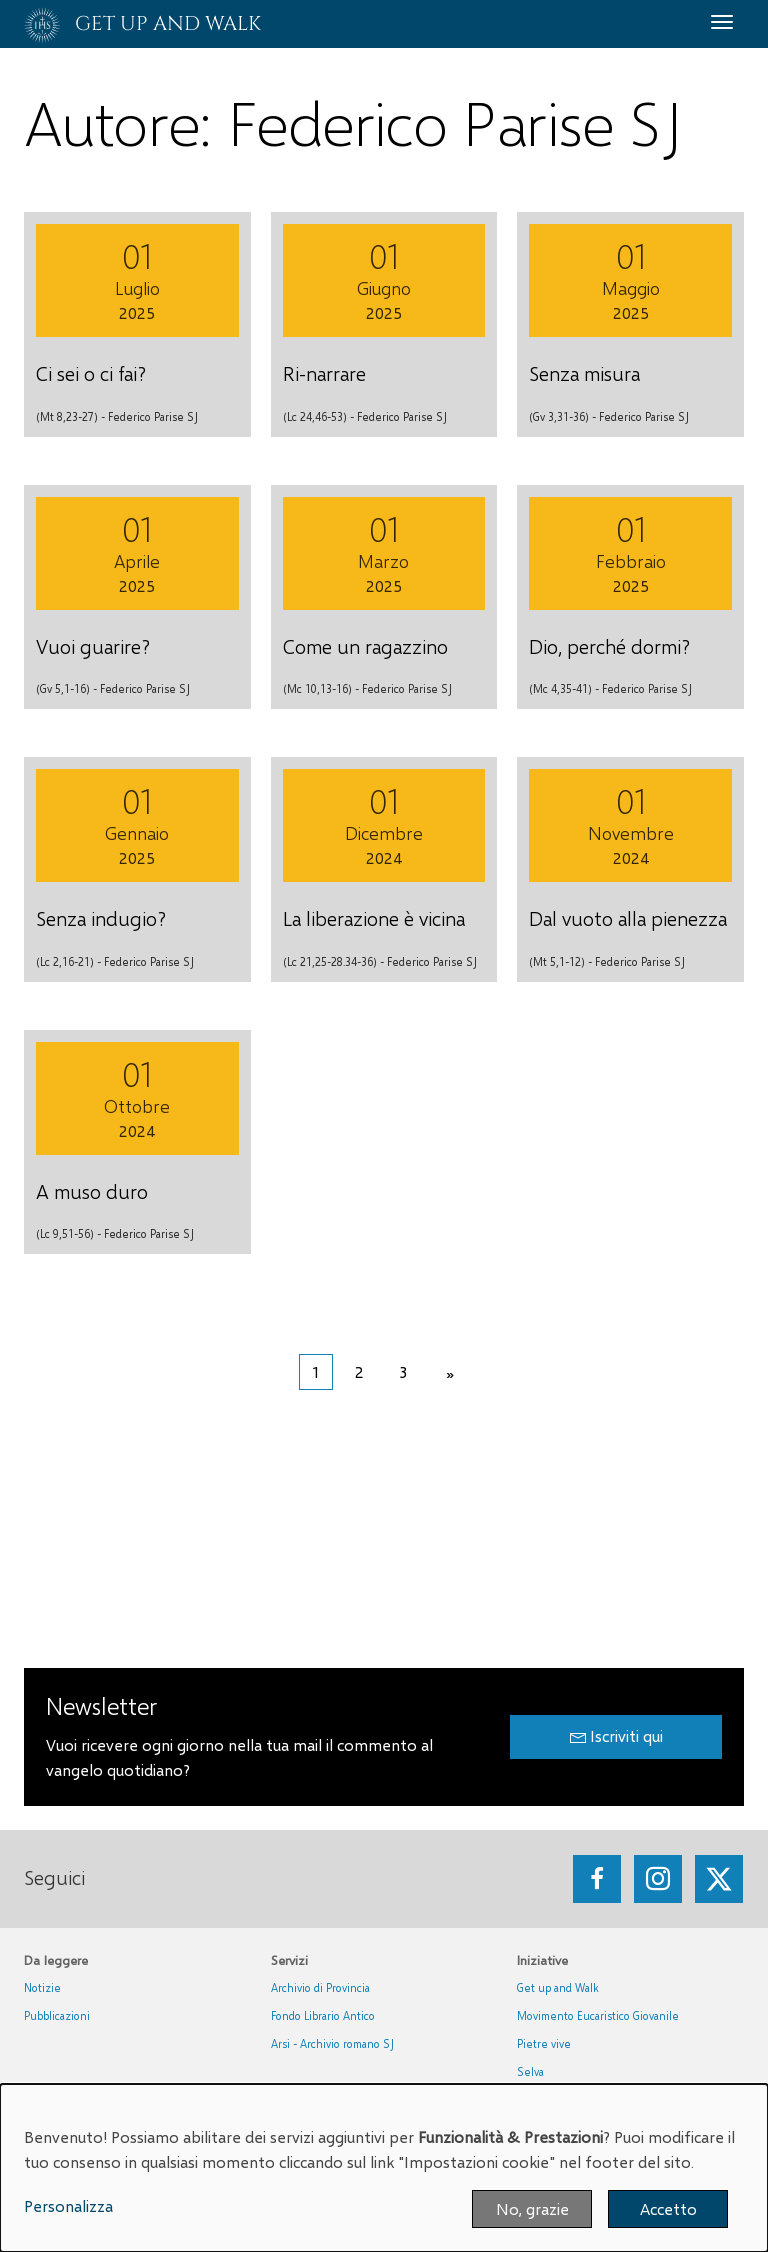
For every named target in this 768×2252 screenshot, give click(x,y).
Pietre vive (544, 2043)
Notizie (42, 1987)
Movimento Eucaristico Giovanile (598, 2015)
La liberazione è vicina (374, 918)
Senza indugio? (101, 918)
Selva (530, 2071)
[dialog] (384, 2168)
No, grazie (532, 2208)
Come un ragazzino (365, 646)
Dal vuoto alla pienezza (628, 918)
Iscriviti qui (616, 1736)
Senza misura (584, 373)
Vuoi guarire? (93, 646)
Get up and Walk (558, 1987)
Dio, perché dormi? (609, 646)
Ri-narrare (324, 373)
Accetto (668, 2208)
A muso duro (92, 1191)
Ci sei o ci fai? (91, 373)
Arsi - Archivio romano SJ (332, 2043)
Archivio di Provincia (320, 1987)
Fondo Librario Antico (323, 2015)
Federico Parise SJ (153, 416)
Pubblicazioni (57, 2015)
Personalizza (68, 2205)
